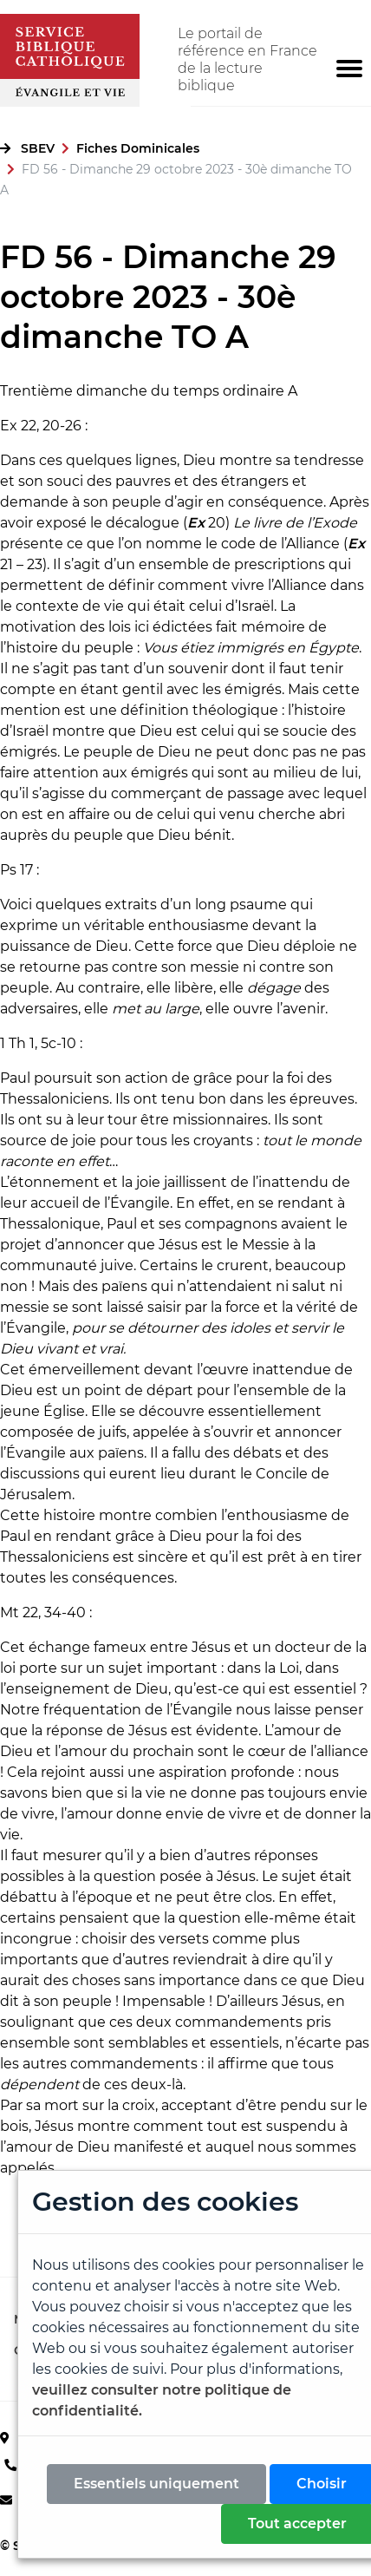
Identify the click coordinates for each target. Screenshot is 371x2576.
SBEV (38, 148)
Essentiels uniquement (156, 2483)
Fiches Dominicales (137, 148)
